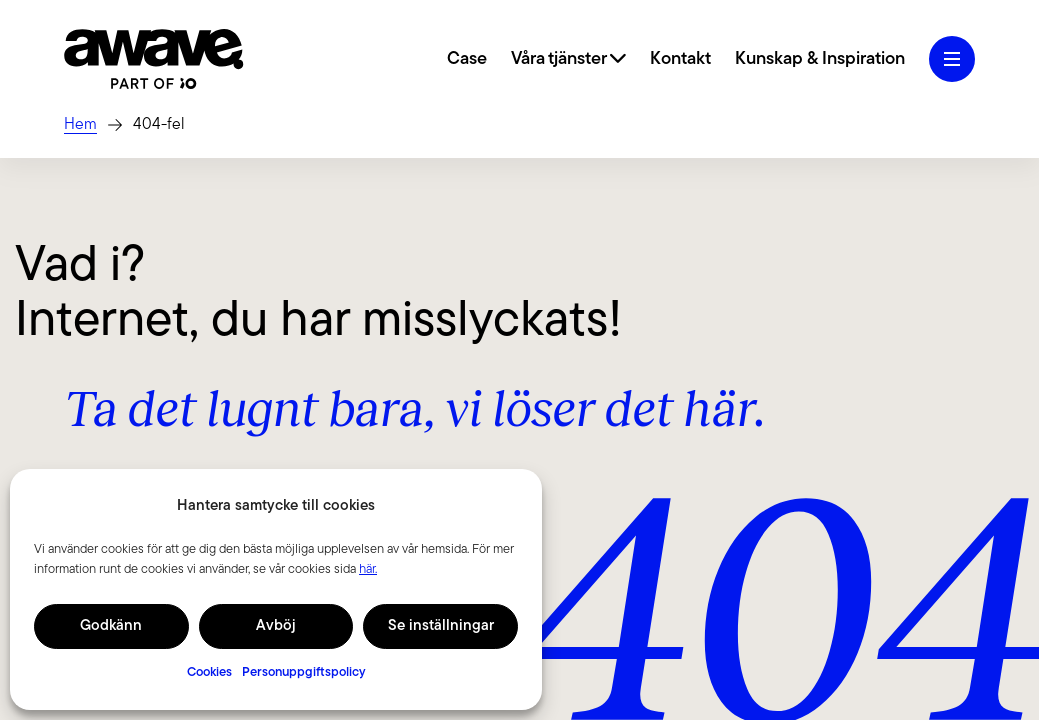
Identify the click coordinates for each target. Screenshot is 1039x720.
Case (467, 59)
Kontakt (680, 59)
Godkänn (111, 626)
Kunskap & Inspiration (820, 59)
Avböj (276, 626)
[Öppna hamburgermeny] (952, 59)
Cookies (209, 672)
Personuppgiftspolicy (304, 672)
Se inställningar (441, 626)
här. (368, 569)
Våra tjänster (568, 59)
